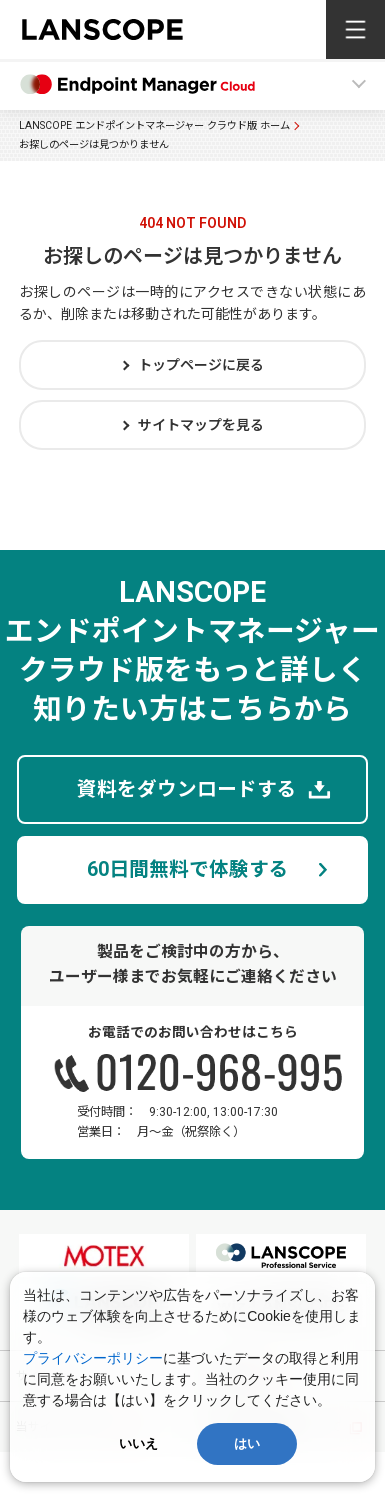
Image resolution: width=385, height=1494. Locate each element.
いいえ (138, 1443)
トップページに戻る (201, 365)
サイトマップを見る (201, 425)
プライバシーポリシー (93, 1358)
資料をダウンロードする (187, 789)
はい (247, 1443)
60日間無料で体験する (188, 869)
